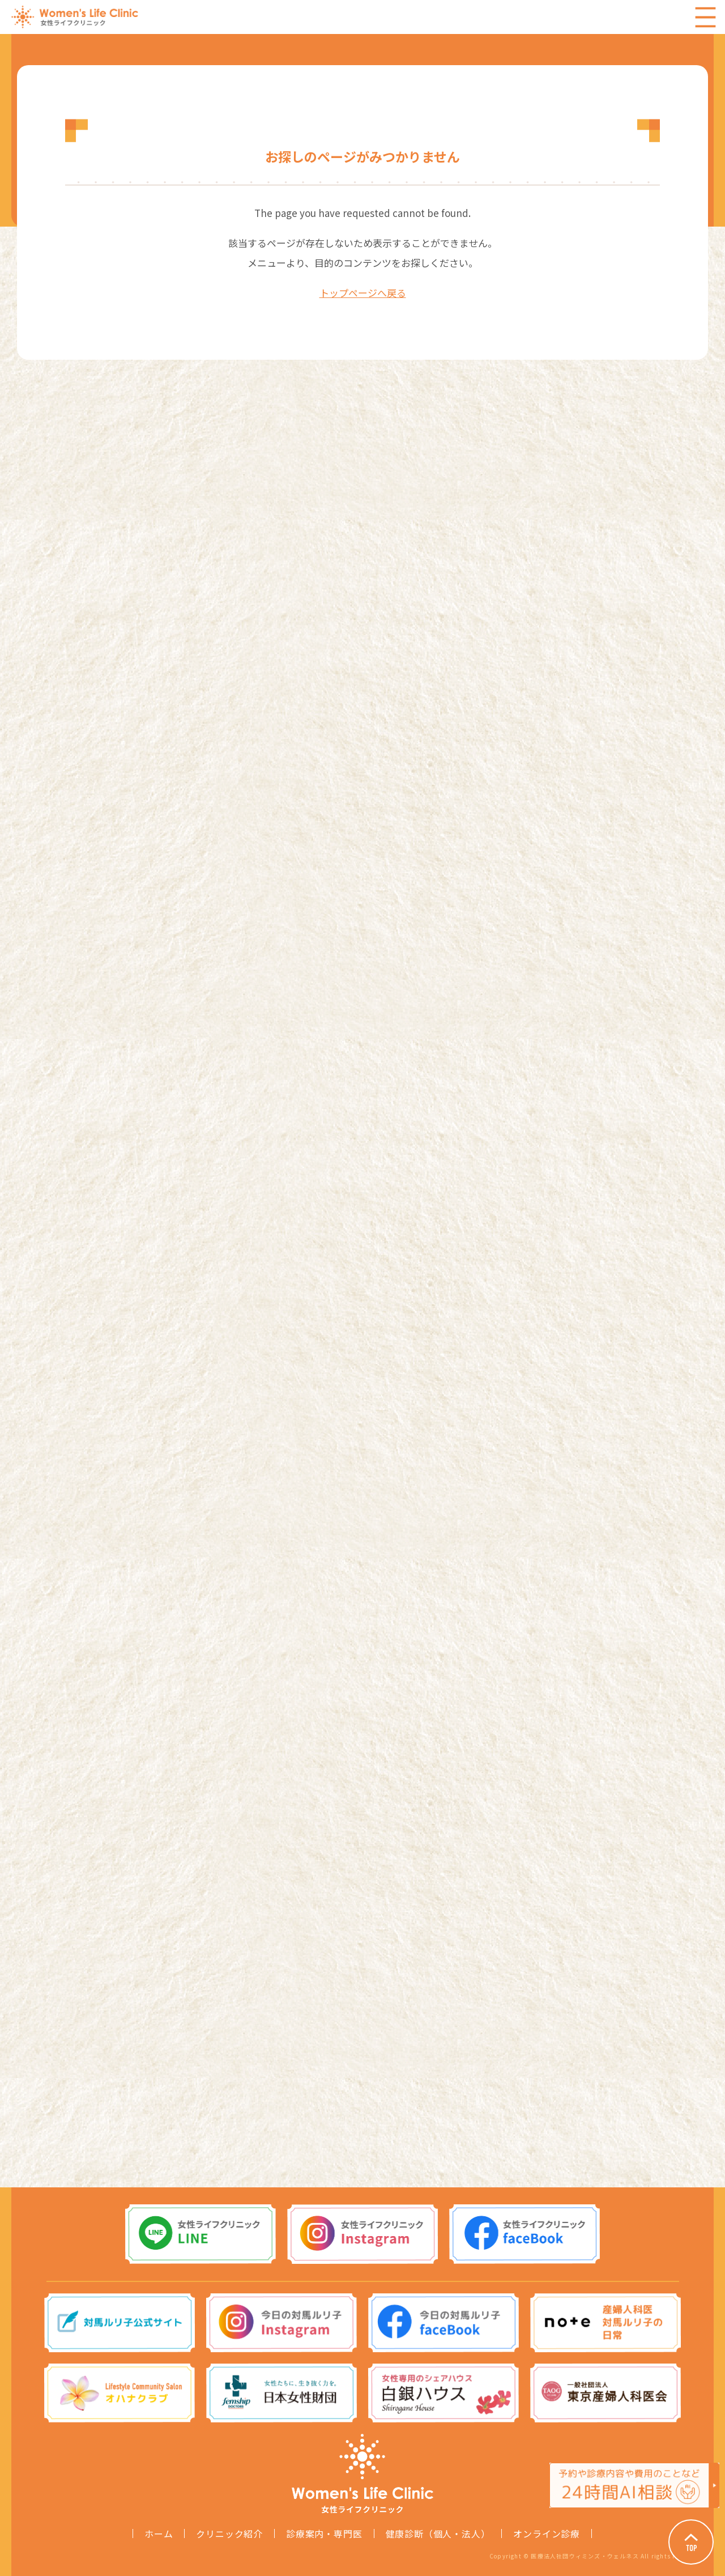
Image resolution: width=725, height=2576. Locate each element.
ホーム (158, 2533)
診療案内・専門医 (324, 2533)
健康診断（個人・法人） (438, 2533)
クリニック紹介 (229, 2533)
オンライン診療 (546, 2533)
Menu (705, 17)
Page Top (691, 2542)
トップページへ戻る (362, 293)
